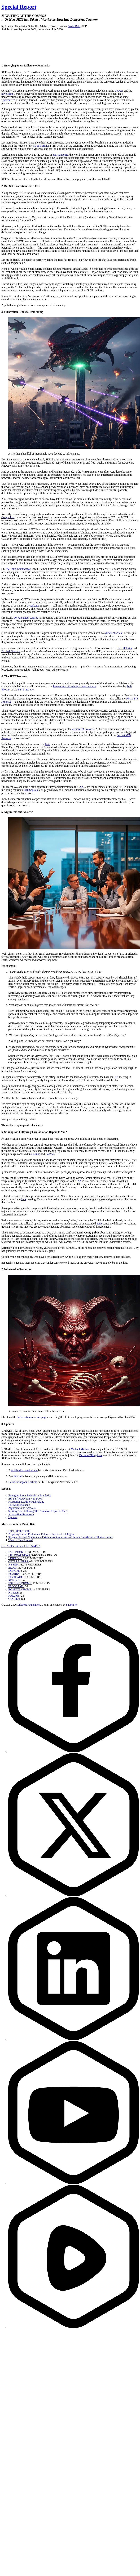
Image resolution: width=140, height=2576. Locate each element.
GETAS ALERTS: (18, 1561)
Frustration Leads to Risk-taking (26, 1501)
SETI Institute (41, 145)
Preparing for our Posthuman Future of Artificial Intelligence (42, 1534)
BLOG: (12, 1567)
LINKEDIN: (15, 1558)
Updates (12, 1517)
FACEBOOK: (16, 1552)
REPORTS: (14, 1580)
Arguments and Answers (22, 1507)
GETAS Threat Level (20, 1546)
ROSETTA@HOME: (20, 1589)
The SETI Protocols (19, 1504)
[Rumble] (73, 2327)
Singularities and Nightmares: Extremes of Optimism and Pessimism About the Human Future (60, 1537)
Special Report (18, 7)
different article (113, 632)
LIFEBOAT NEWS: (19, 1555)
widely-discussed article (24, 1470)
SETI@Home (60, 154)
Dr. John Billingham (90, 1455)
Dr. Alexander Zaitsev (26, 617)
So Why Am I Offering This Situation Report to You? (37, 1511)
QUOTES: (14, 1598)
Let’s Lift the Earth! (19, 1530)
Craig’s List (7, 517)
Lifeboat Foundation (28, 1604)
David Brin (74, 26)
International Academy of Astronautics (74, 686)
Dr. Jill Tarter (124, 648)
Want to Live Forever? (20, 1540)
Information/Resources (21, 1514)
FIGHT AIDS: (16, 1577)
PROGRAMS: (16, 1586)
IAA (47, 744)
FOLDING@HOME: (20, 1583)
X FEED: (13, 1564)
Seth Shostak (31, 789)
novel (4, 93)
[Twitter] (73, 1895)
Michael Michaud (80, 1449)
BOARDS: (14, 1573)
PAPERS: (13, 1592)
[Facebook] (73, 1751)
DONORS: (14, 1570)
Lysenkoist (33, 605)
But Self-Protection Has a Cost (25, 1498)
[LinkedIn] (73, 2039)
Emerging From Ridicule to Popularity (29, 1495)
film (10, 93)
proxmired (8, 99)
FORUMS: (14, 1595)
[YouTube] (73, 2183)
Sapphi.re (71, 1604)
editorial (17, 1476)
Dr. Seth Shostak (10, 651)
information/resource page (32, 1417)
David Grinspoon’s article (22, 1481)
